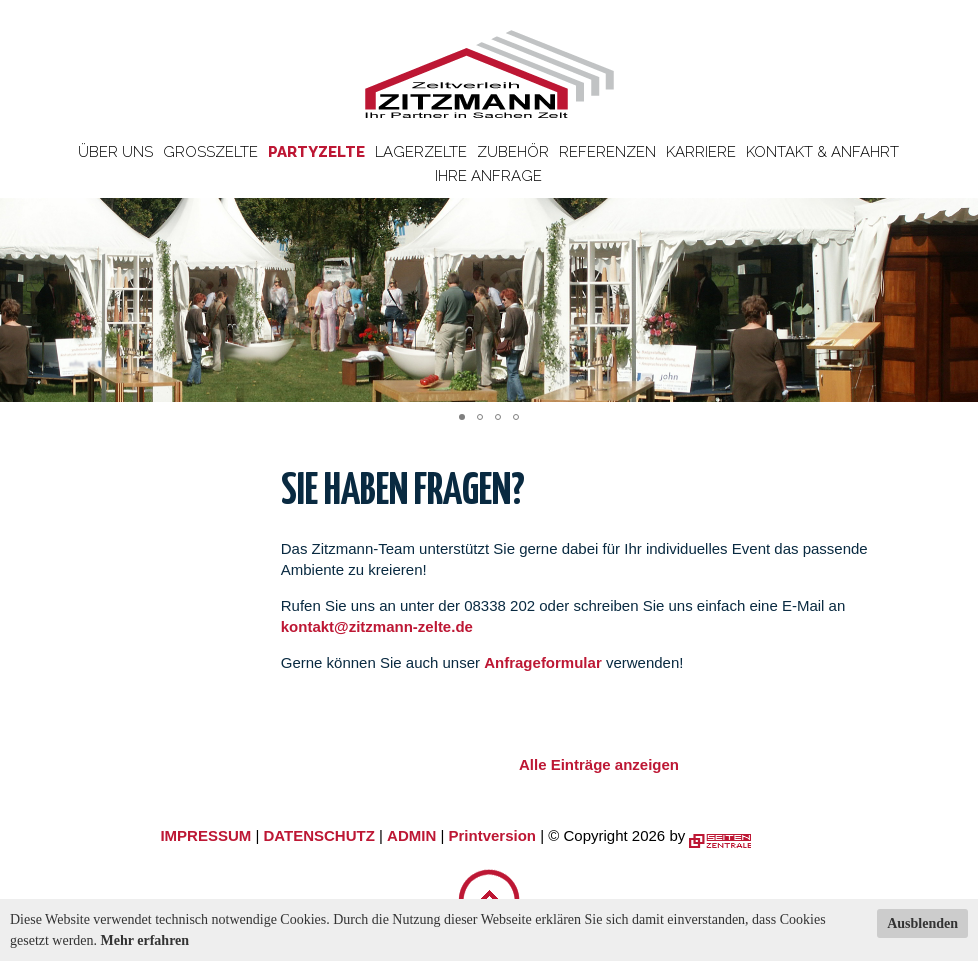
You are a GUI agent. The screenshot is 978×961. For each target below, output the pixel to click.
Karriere (701, 152)
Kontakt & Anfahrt (822, 152)
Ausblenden (922, 923)
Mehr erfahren (145, 940)
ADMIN (411, 835)
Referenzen (607, 152)
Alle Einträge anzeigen (599, 764)
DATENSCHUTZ (318, 835)
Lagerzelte (421, 152)
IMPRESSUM (205, 835)
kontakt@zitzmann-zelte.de (377, 626)
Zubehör (513, 152)
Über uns (115, 152)
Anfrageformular (545, 662)
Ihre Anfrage (488, 176)
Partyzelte (316, 152)
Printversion (493, 835)
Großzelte (210, 152)
